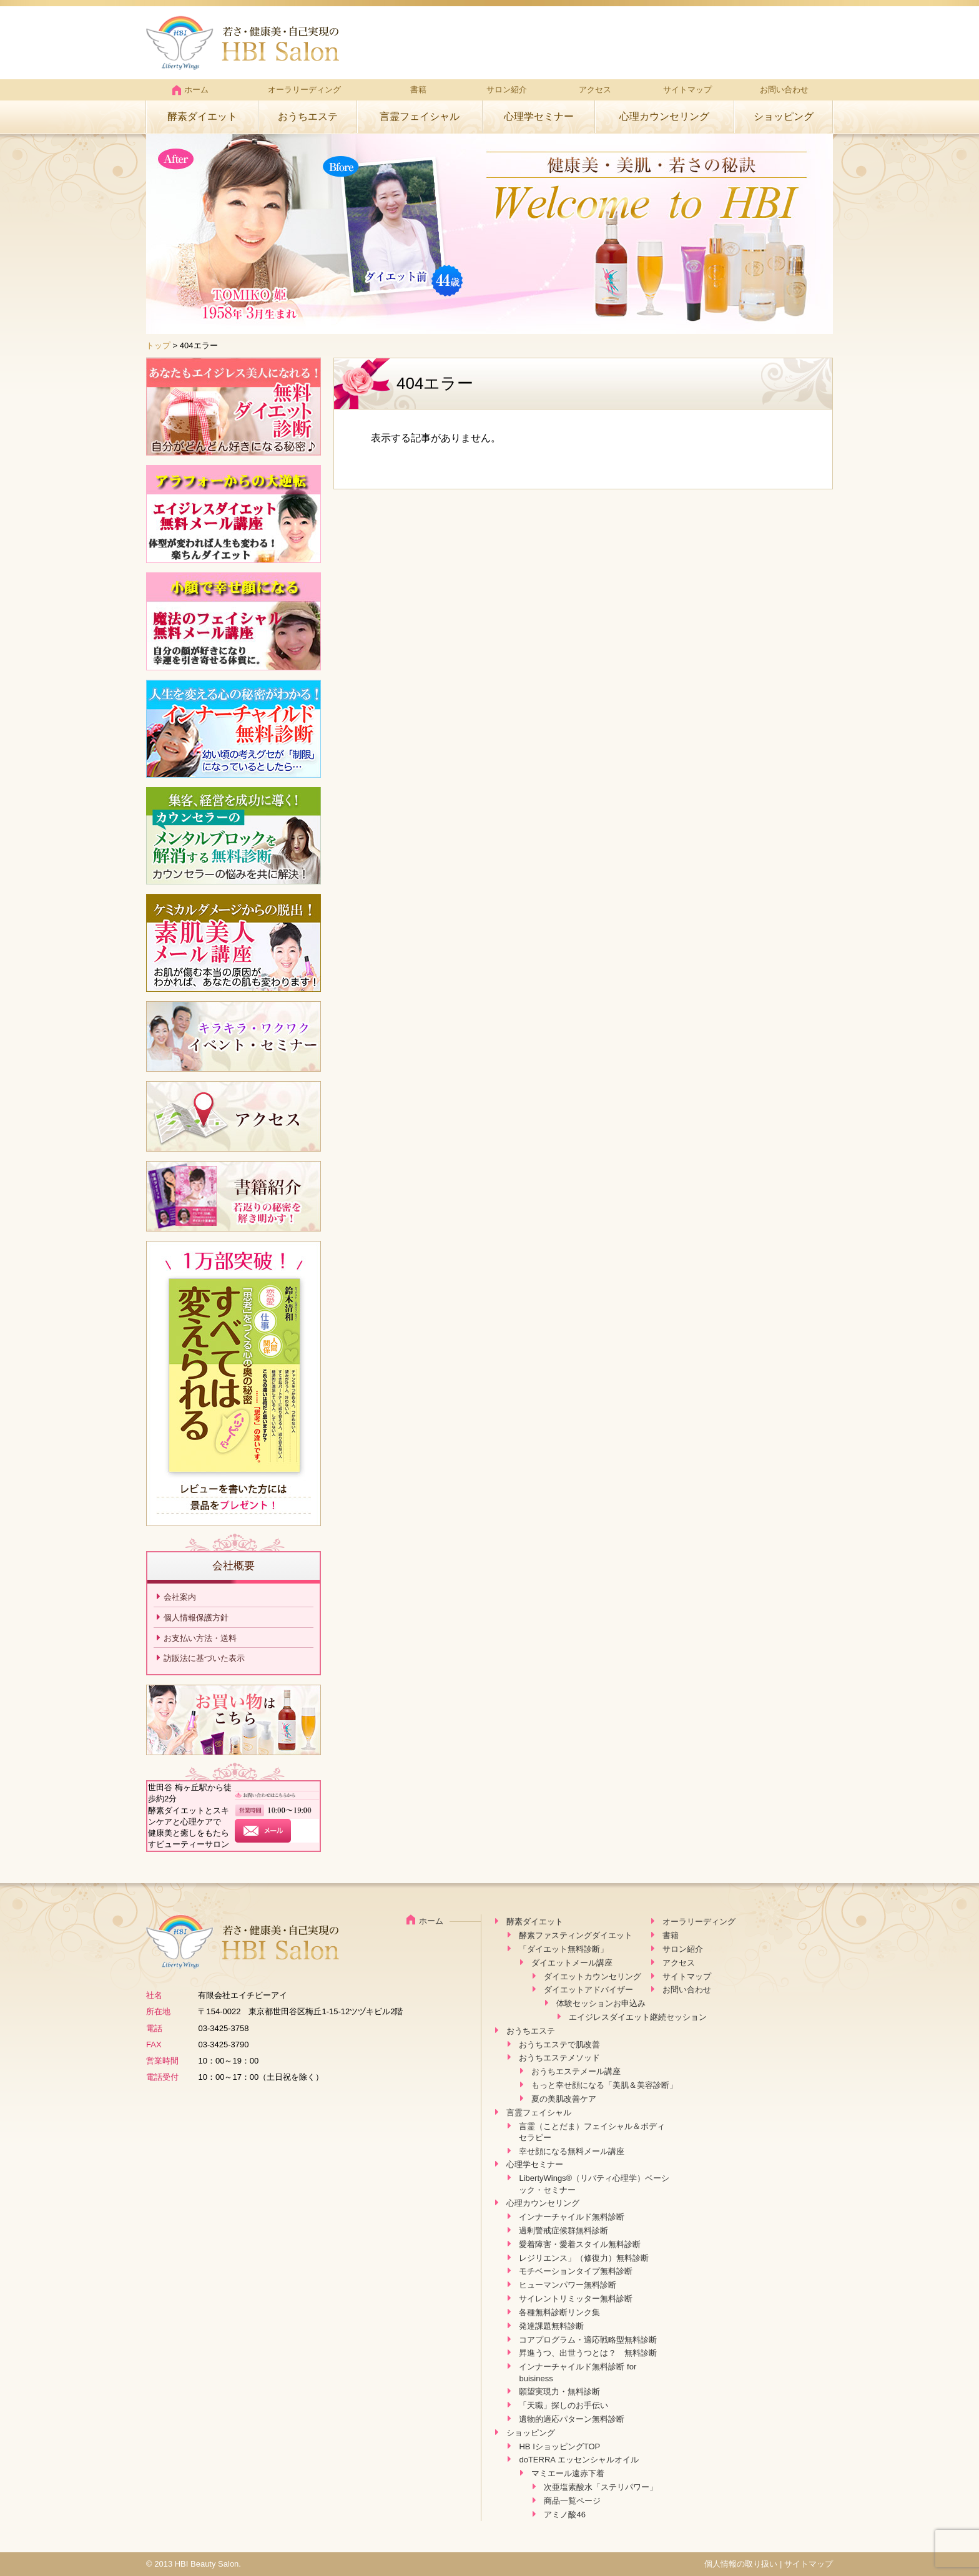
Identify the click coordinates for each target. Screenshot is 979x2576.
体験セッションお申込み (601, 2003)
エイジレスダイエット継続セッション (638, 2017)
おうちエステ (308, 116)
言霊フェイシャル (420, 116)
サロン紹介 (506, 89)
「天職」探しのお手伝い (563, 2405)
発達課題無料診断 (551, 2326)
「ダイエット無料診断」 (563, 1949)
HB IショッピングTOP (559, 2446)
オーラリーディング (304, 89)
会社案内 (180, 1597)
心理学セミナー (539, 116)
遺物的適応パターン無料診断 (571, 2419)
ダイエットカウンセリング (592, 1976)
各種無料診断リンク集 (559, 2312)
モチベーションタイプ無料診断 (575, 2271)
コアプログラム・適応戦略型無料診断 (588, 2339)
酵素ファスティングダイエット (575, 1935)
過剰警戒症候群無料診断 (563, 2230)
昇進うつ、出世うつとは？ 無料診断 (588, 2353)
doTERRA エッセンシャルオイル (578, 2459)
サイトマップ (687, 89)
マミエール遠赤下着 (567, 2473)
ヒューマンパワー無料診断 (567, 2285)
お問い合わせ (784, 89)
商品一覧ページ (572, 2500)
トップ (158, 345)
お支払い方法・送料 (200, 1638)
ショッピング (784, 116)
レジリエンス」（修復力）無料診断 (584, 2258)
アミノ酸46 (564, 2514)
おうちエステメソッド (559, 2057)
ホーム (190, 90)
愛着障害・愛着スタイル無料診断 (580, 2244)
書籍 (418, 89)
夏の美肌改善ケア (563, 2098)
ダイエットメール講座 (571, 1962)
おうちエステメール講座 (576, 2071)
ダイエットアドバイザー (588, 1989)
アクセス (595, 89)
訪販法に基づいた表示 (204, 1658)
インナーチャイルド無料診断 (571, 2216)
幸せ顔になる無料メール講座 (571, 2151)
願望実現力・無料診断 (559, 2391)
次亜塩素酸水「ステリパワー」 (600, 2487)
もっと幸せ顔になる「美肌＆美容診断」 (604, 2085)
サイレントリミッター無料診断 (575, 2298)
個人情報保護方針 (196, 1617)
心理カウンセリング (664, 116)
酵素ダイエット (202, 116)
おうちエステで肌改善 (559, 2044)
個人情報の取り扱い (740, 2564)
